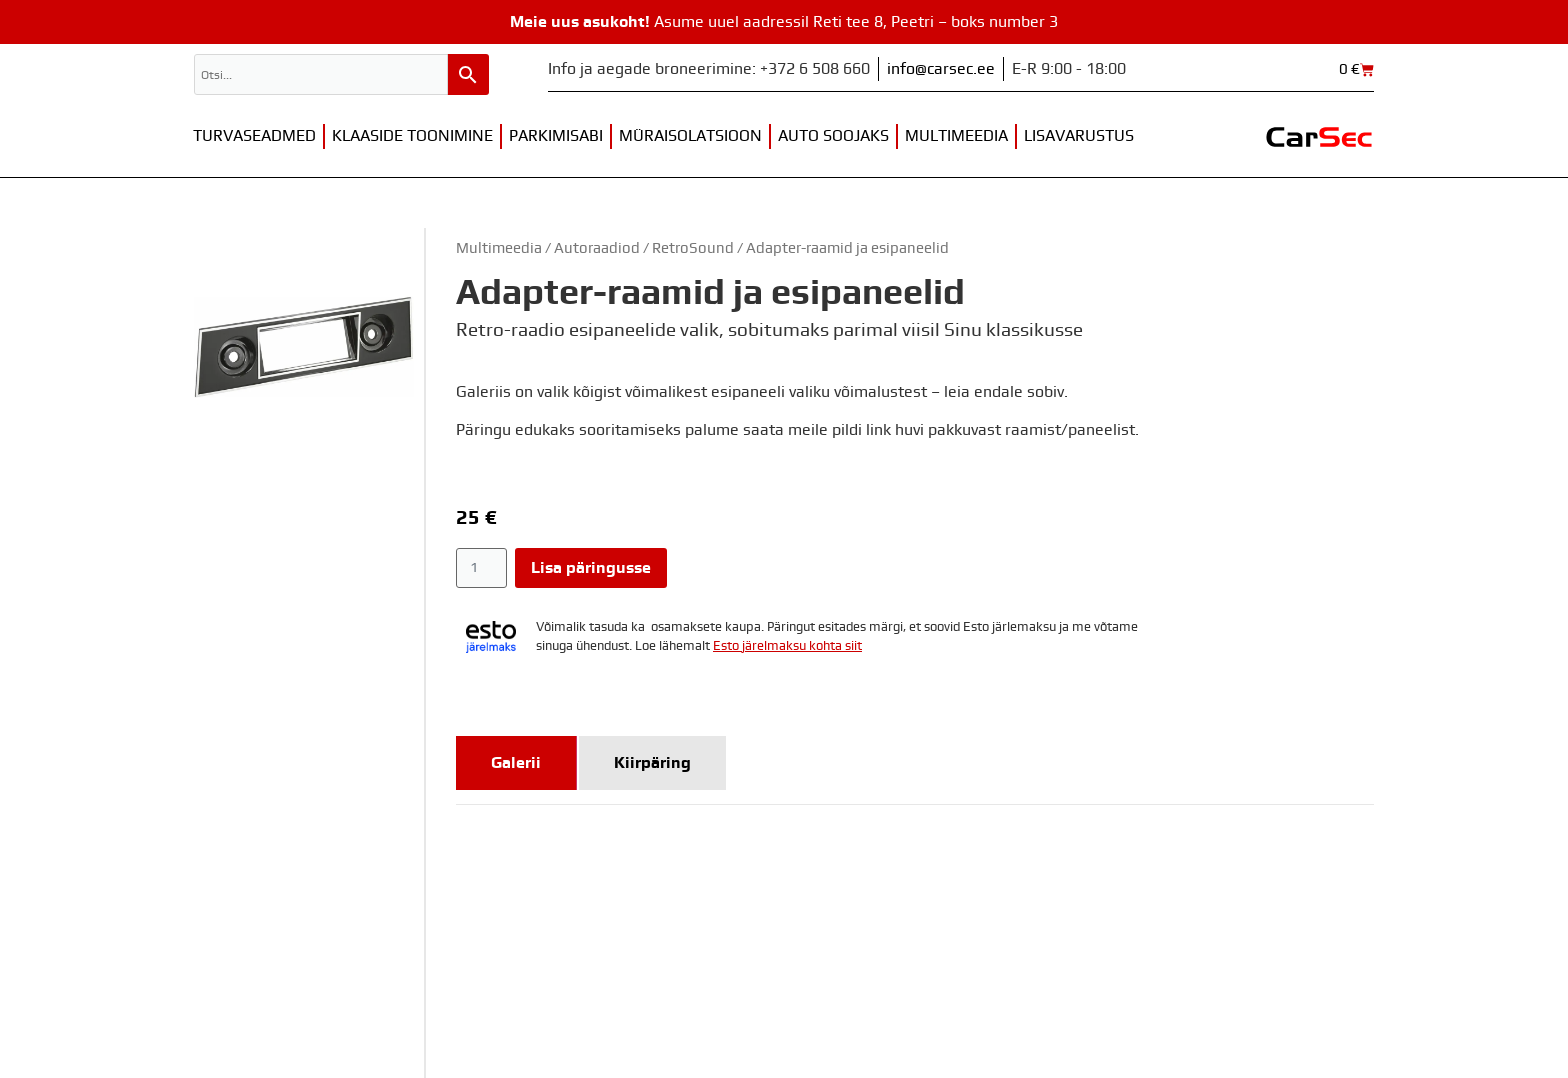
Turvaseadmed (254, 136)
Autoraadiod (597, 248)
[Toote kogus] (481, 568)
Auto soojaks (833, 136)
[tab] (516, 763)
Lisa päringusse (591, 568)
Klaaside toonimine (412, 136)
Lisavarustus (1079, 136)
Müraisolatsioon (690, 136)
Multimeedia (956, 136)
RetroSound (693, 248)
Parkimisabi (556, 136)
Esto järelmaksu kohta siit (787, 646)
